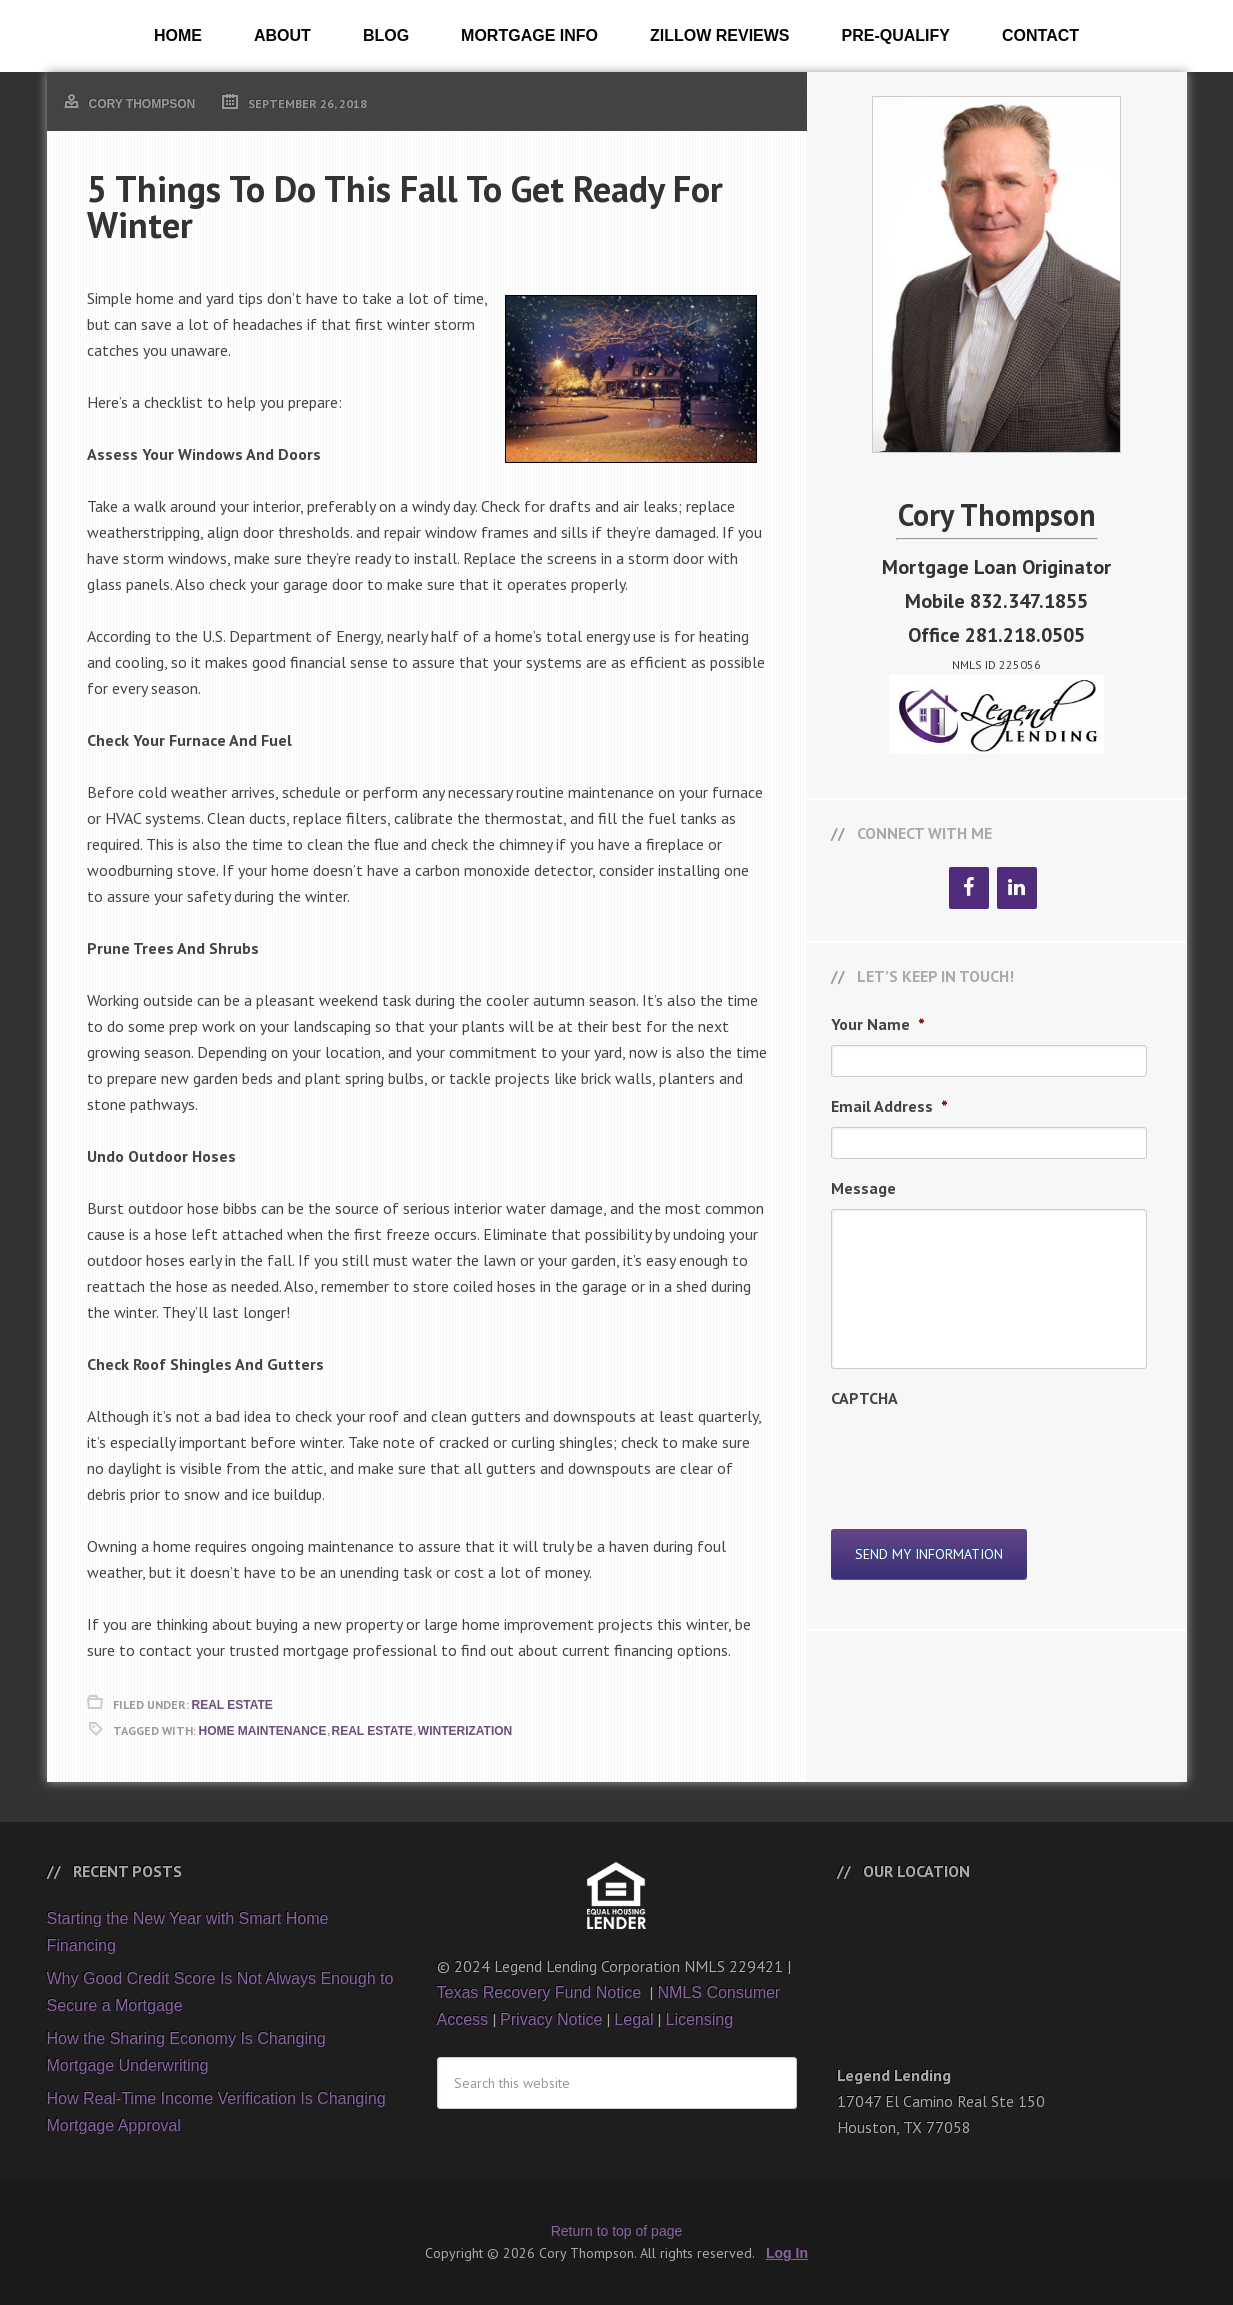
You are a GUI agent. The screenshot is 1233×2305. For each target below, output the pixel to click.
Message (863, 1188)
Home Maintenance (263, 1731)
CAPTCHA (864, 1398)
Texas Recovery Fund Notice (541, 1992)
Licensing (699, 2019)
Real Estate (232, 1705)
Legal (633, 2019)
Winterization (465, 1731)
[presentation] (983, 1458)
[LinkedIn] (1017, 888)
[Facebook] (969, 888)
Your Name (878, 1024)
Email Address (889, 1106)
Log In (787, 2253)
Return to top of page (617, 2231)
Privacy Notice (551, 2019)
